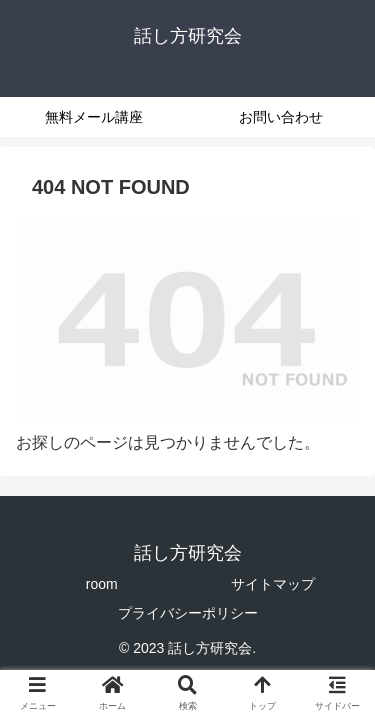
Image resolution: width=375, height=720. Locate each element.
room (102, 584)
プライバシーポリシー (188, 613)
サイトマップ (273, 584)
